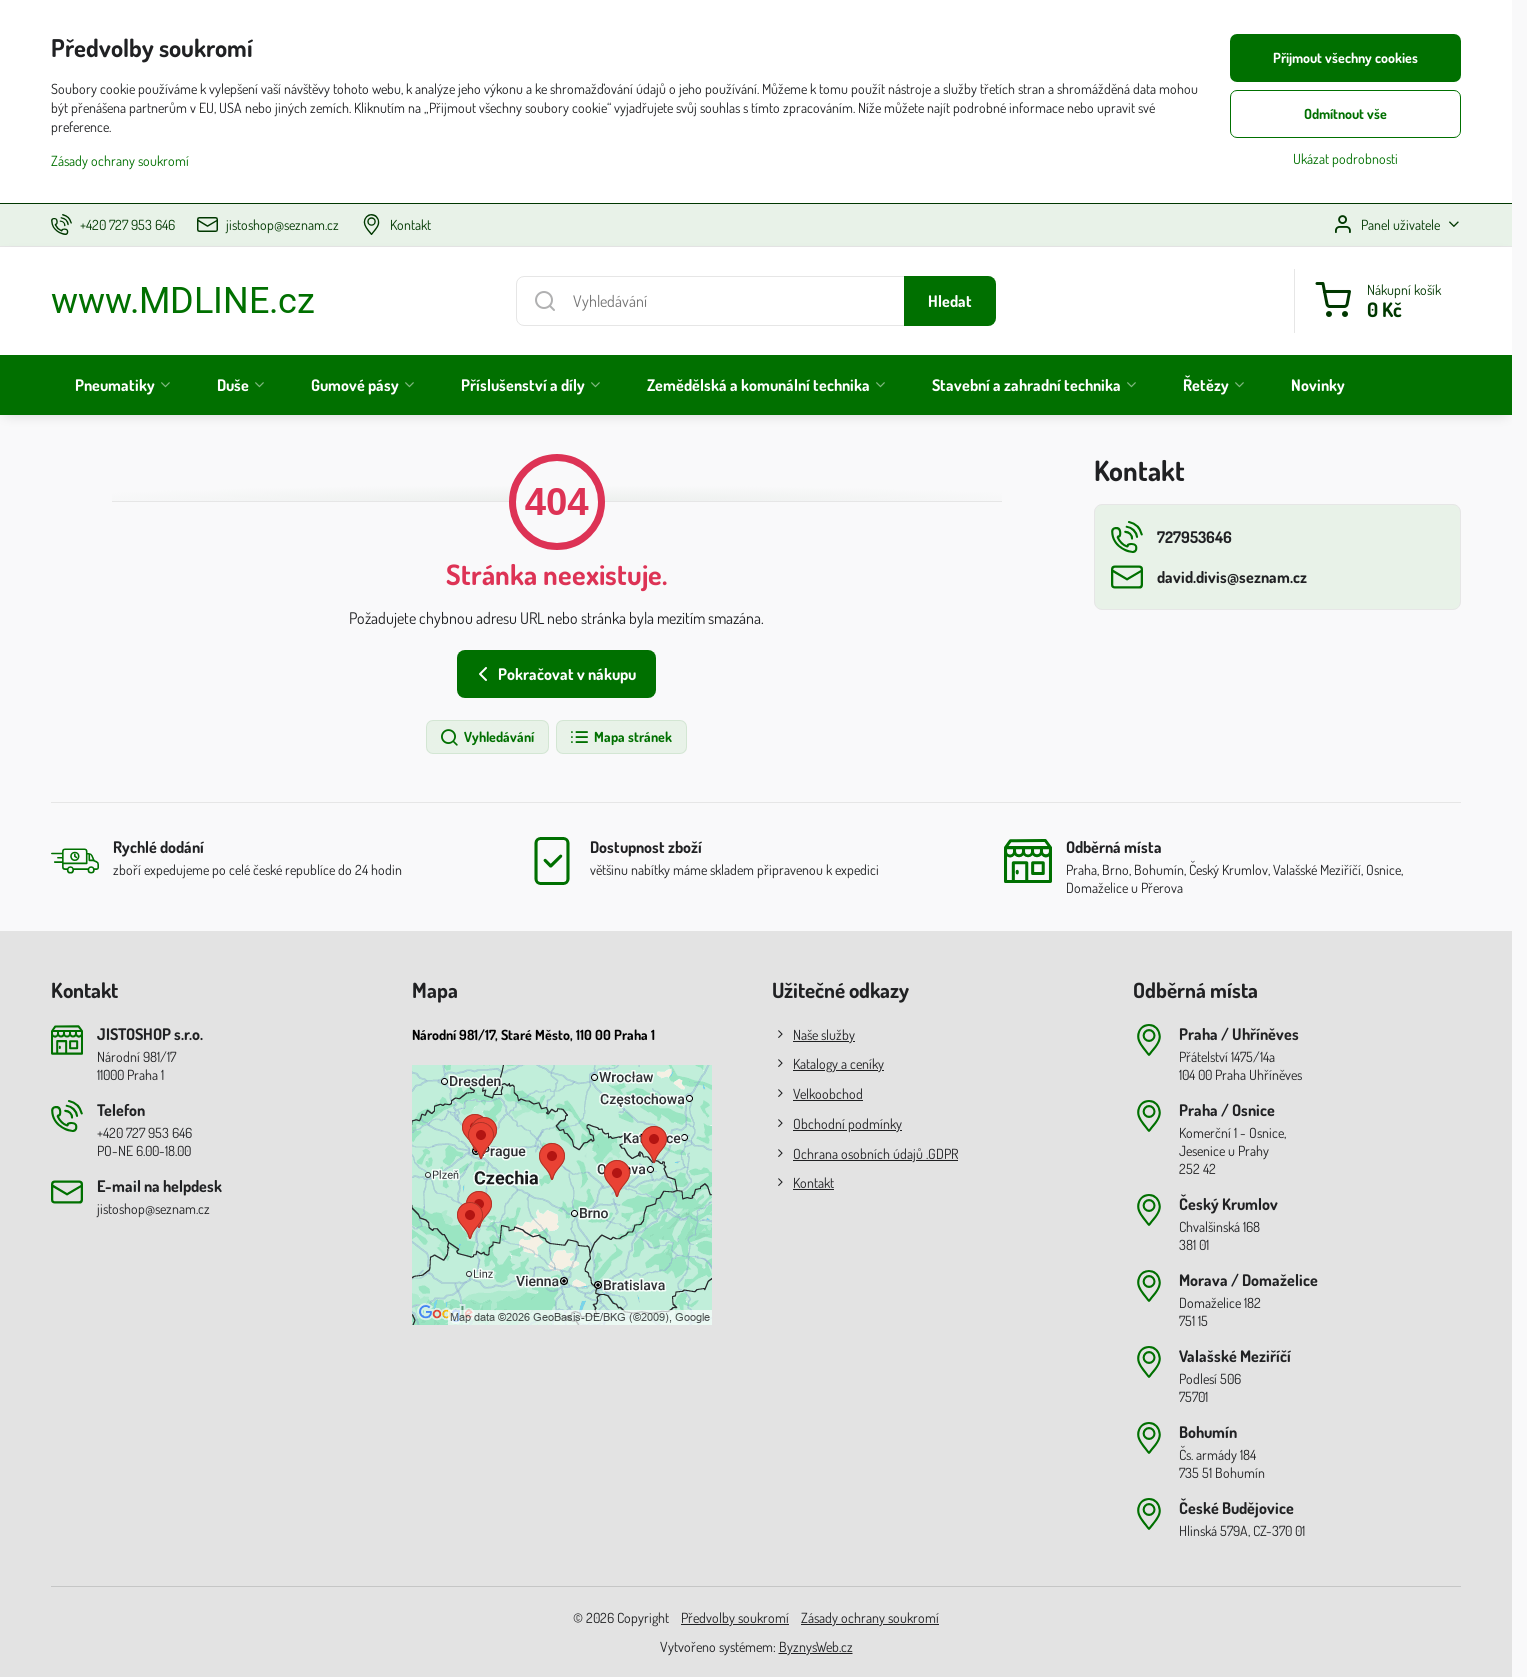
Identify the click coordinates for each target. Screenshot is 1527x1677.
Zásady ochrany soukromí (870, 1617)
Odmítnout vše (1345, 113)
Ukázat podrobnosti (1345, 158)
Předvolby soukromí (735, 1617)
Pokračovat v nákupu (553, 674)
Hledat (950, 301)
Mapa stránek (620, 738)
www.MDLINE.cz (183, 301)
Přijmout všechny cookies (1345, 57)
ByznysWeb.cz (816, 1646)
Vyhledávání (486, 738)
